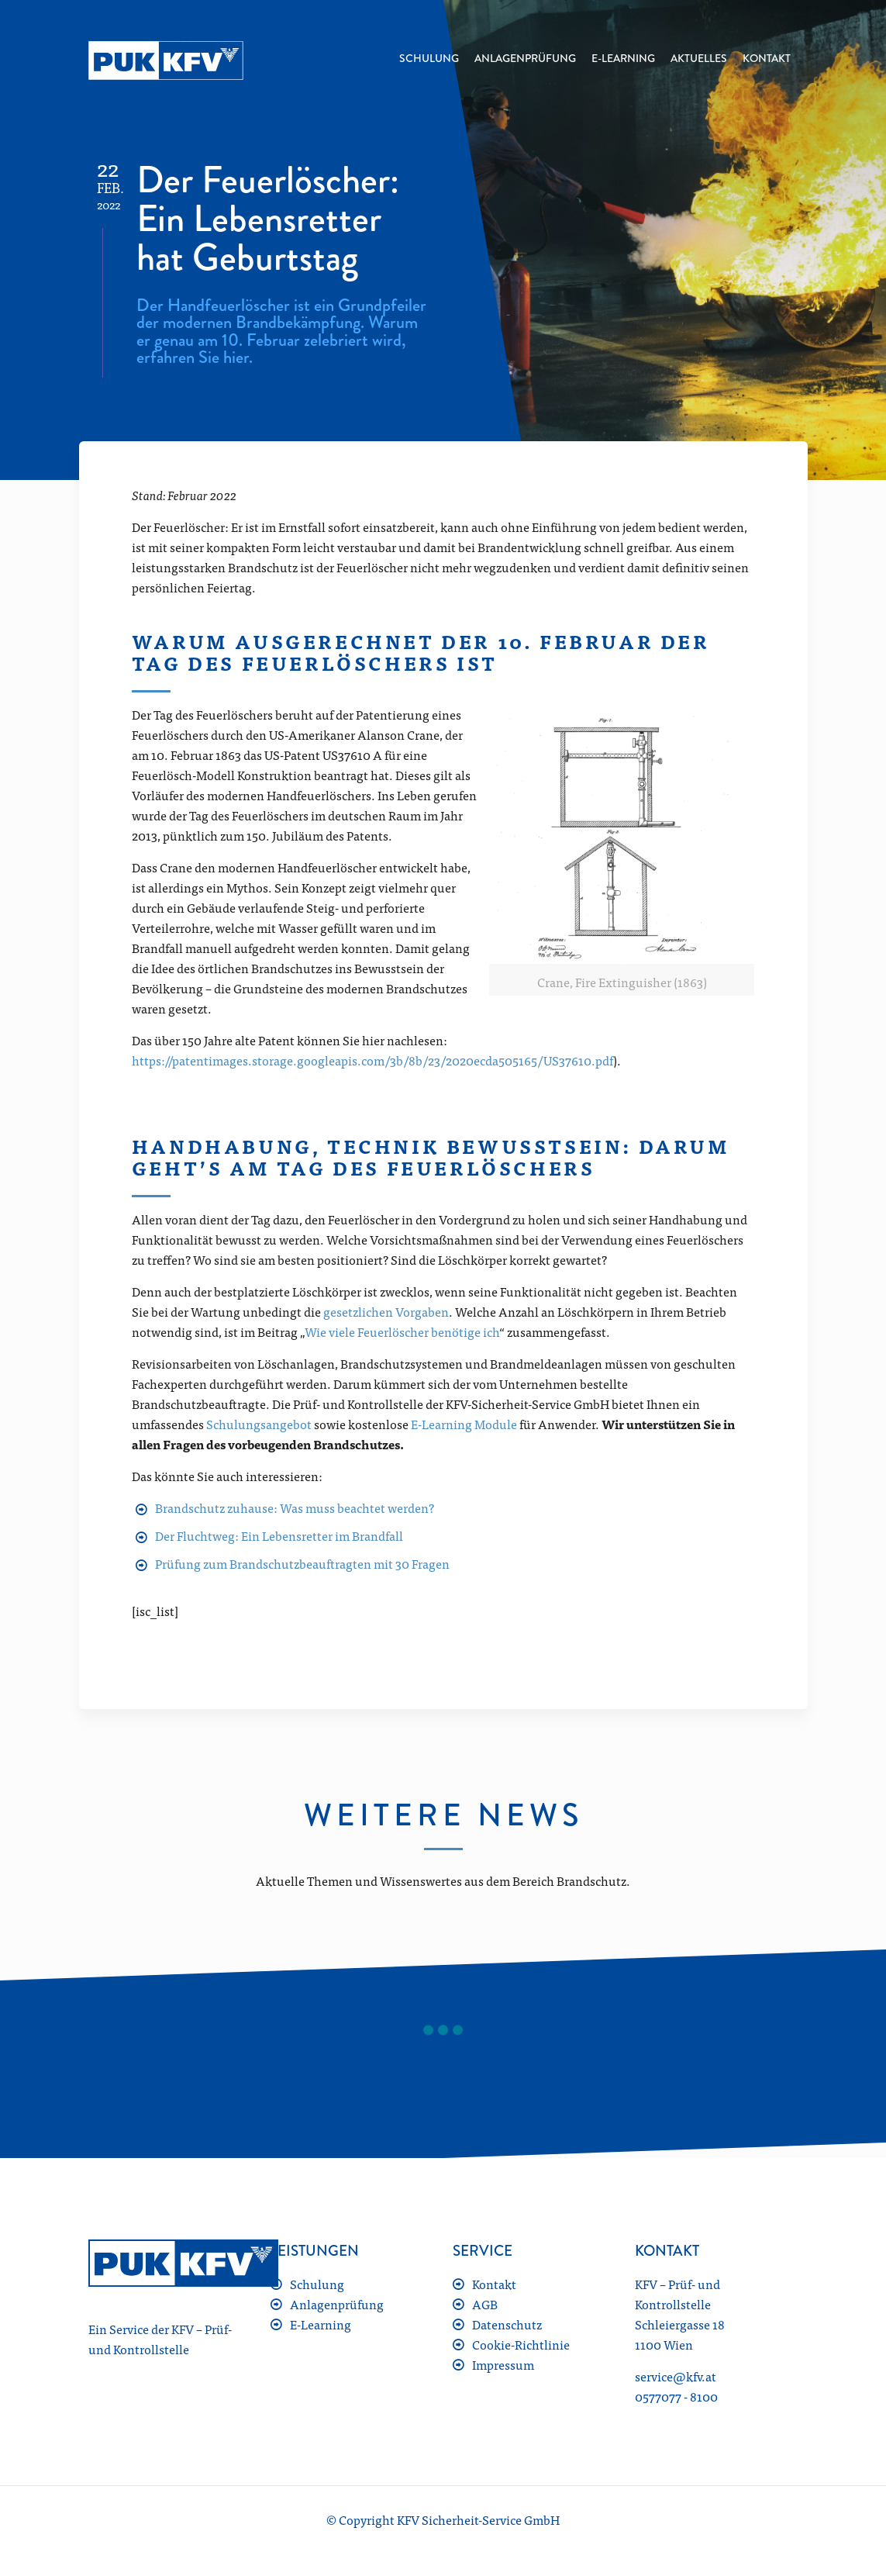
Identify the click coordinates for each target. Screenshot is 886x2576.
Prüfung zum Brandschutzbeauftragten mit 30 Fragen (302, 1563)
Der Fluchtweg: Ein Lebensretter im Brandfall (279, 1535)
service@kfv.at (675, 2376)
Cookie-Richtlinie (521, 2344)
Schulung (317, 2284)
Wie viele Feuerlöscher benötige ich (402, 1331)
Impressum (503, 2364)
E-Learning (320, 2324)
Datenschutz (507, 2324)
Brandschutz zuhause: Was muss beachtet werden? (294, 1507)
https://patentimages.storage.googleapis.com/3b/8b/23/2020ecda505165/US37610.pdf (372, 1060)
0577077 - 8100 (676, 2396)
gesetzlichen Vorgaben (386, 1311)
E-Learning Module (464, 1424)
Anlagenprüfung (337, 2304)
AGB (485, 2304)
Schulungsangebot (259, 1424)
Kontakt (494, 2284)
